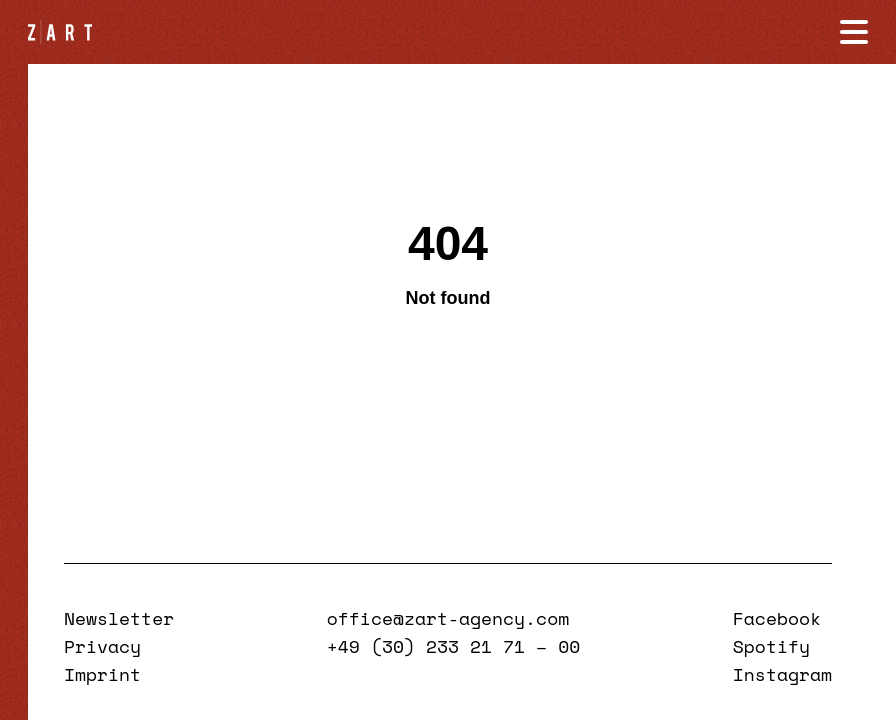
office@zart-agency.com (448, 618)
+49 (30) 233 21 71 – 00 (453, 646)
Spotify (771, 646)
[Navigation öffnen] (854, 32)
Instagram (782, 674)
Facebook (777, 618)
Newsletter (119, 618)
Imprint (102, 674)
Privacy (102, 646)
